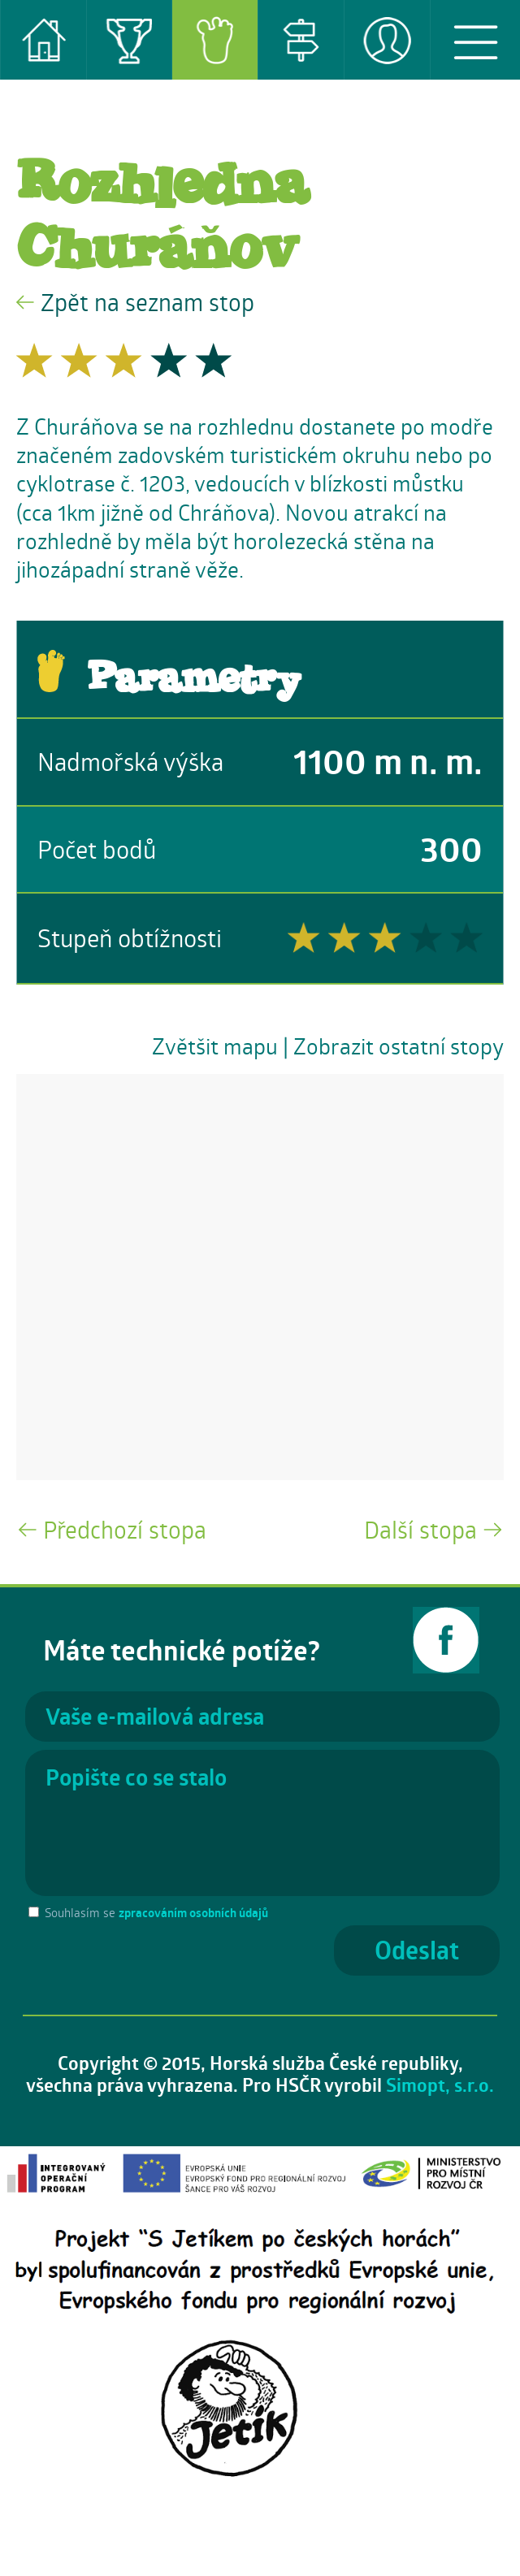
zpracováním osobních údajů (193, 1912)
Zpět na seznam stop (147, 302)
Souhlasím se (156, 1912)
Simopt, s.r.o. (440, 2085)
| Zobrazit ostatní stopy (393, 1046)
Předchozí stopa (124, 1529)
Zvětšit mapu (215, 1046)
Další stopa (420, 1529)
